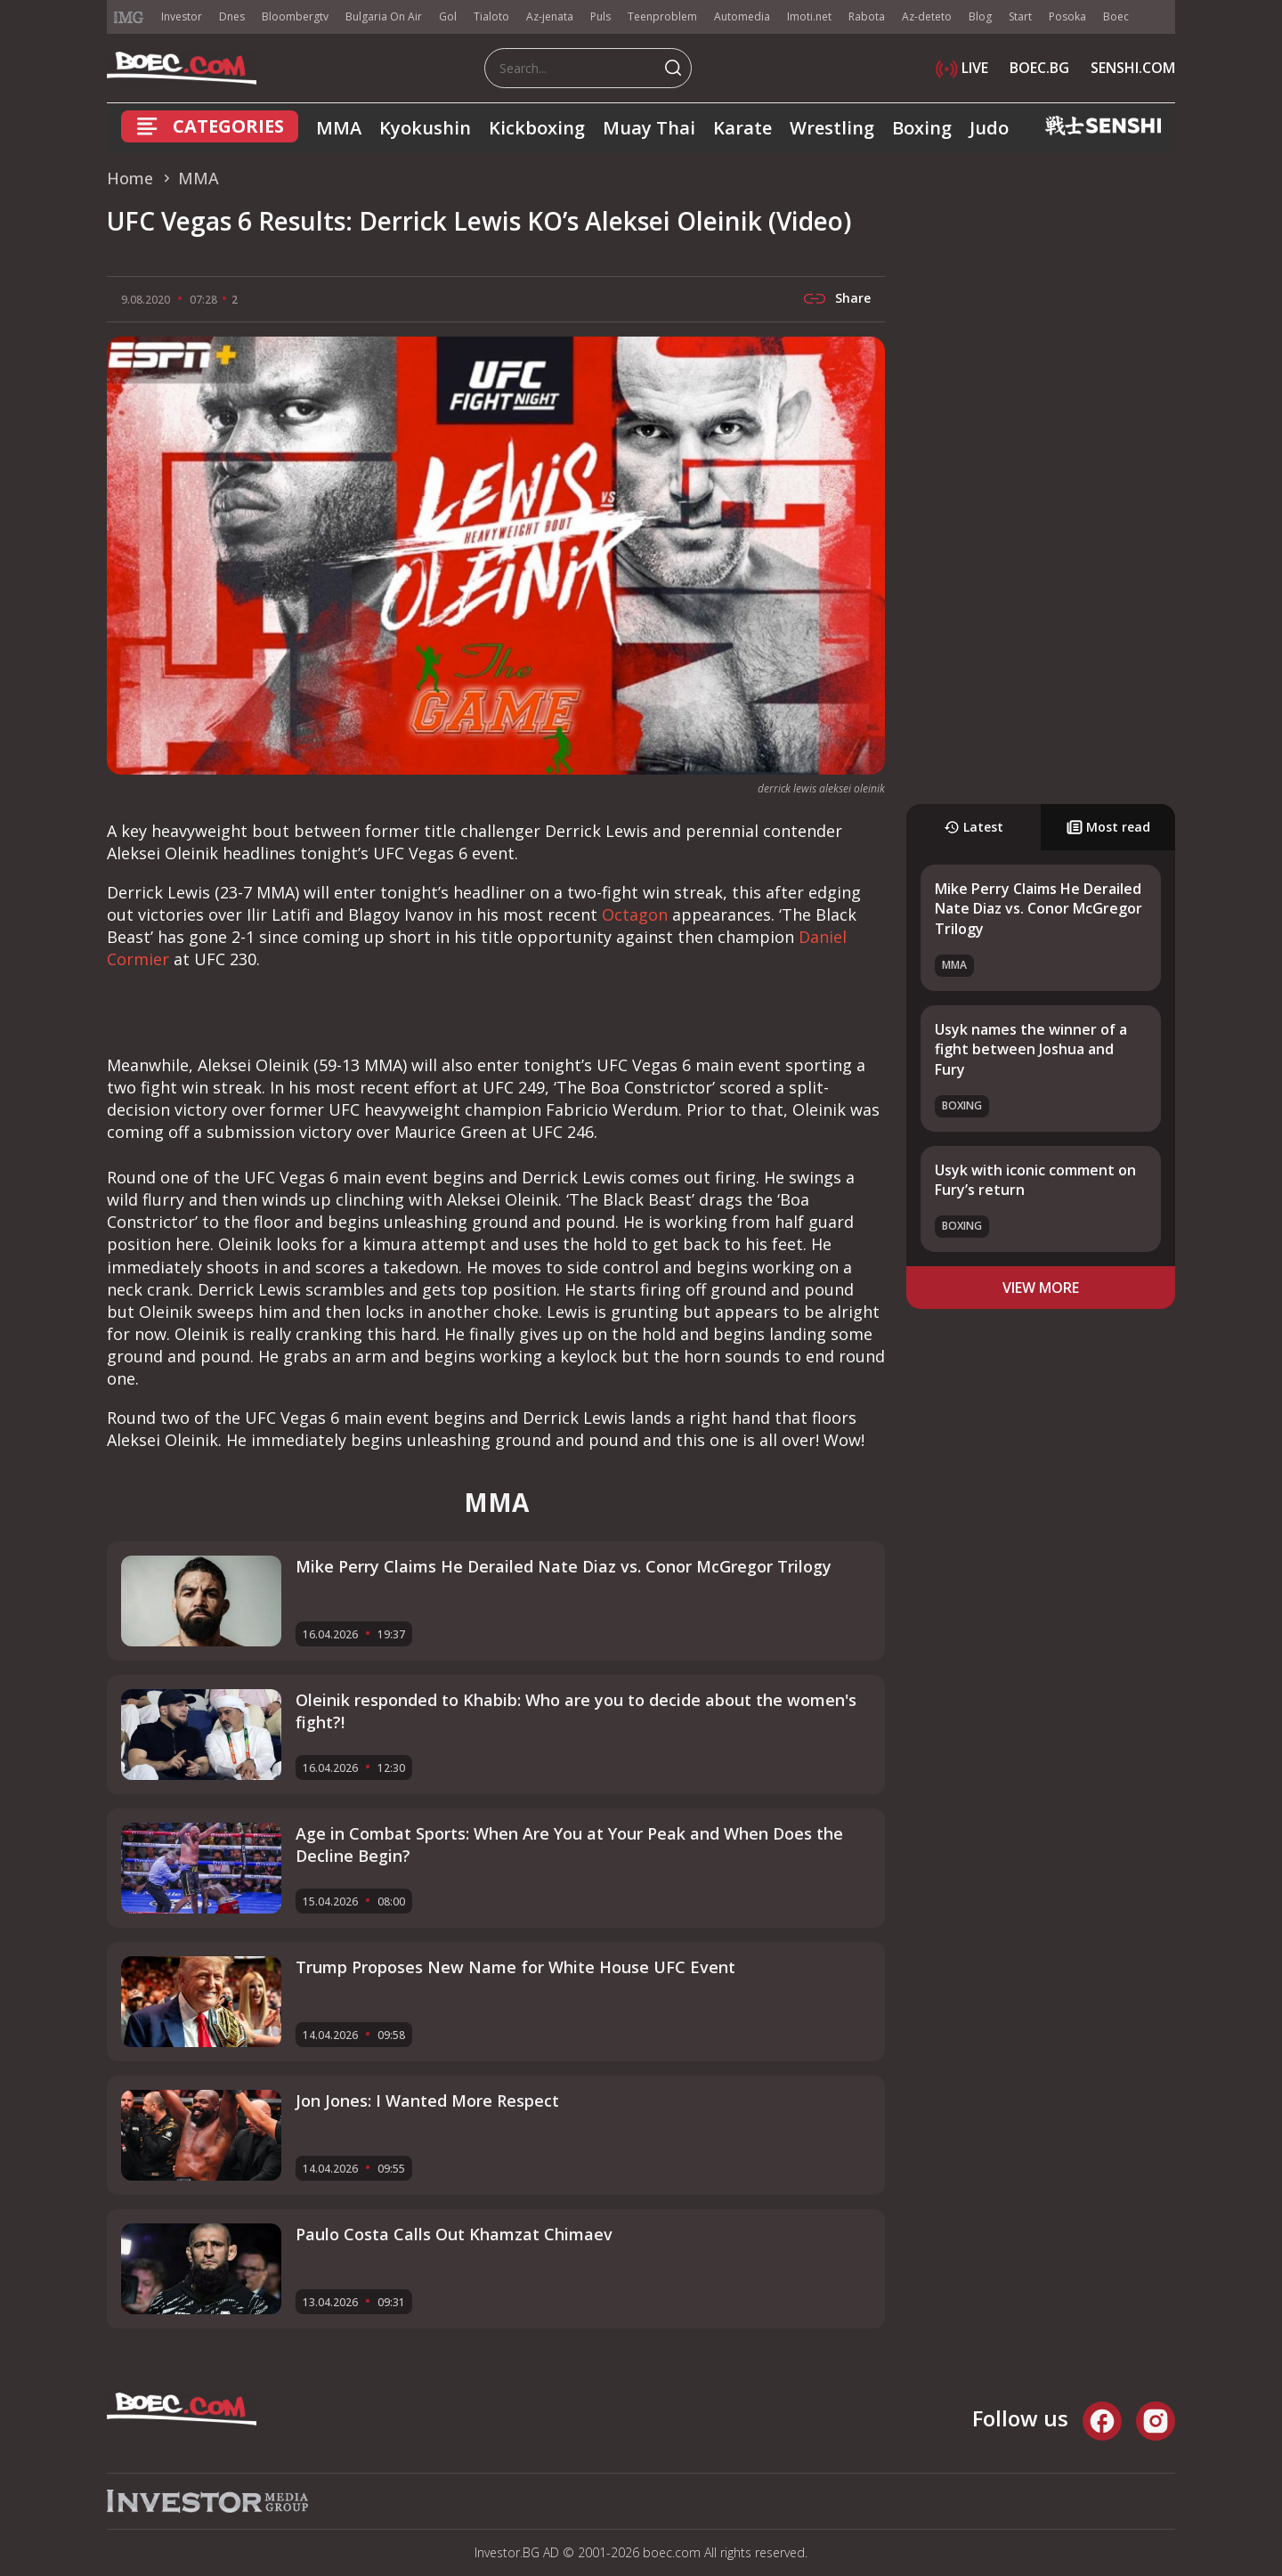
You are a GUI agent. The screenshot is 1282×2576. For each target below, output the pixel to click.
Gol (448, 16)
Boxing (922, 128)
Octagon (635, 914)
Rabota (866, 16)
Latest (973, 826)
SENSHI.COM (1133, 67)
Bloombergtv (295, 16)
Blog (980, 16)
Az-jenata (549, 16)
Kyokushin (425, 128)
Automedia (742, 16)
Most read (1108, 826)
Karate (742, 128)
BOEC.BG (1039, 67)
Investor (181, 16)
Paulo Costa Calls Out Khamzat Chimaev (454, 2234)
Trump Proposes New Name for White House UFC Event (515, 1967)
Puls (600, 16)
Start (1020, 16)
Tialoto (491, 16)
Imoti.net (809, 16)
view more (1040, 1287)
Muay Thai (649, 128)
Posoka (1067, 16)
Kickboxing (537, 128)
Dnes (232, 16)
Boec (1116, 16)
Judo (989, 128)
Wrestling (832, 128)
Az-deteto (927, 16)
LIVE (962, 67)
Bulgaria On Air (383, 16)
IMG (129, 17)
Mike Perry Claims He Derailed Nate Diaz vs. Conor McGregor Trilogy (1038, 909)
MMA (338, 128)
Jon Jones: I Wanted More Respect (427, 2100)
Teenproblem (662, 16)
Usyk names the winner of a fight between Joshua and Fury (1031, 1049)
